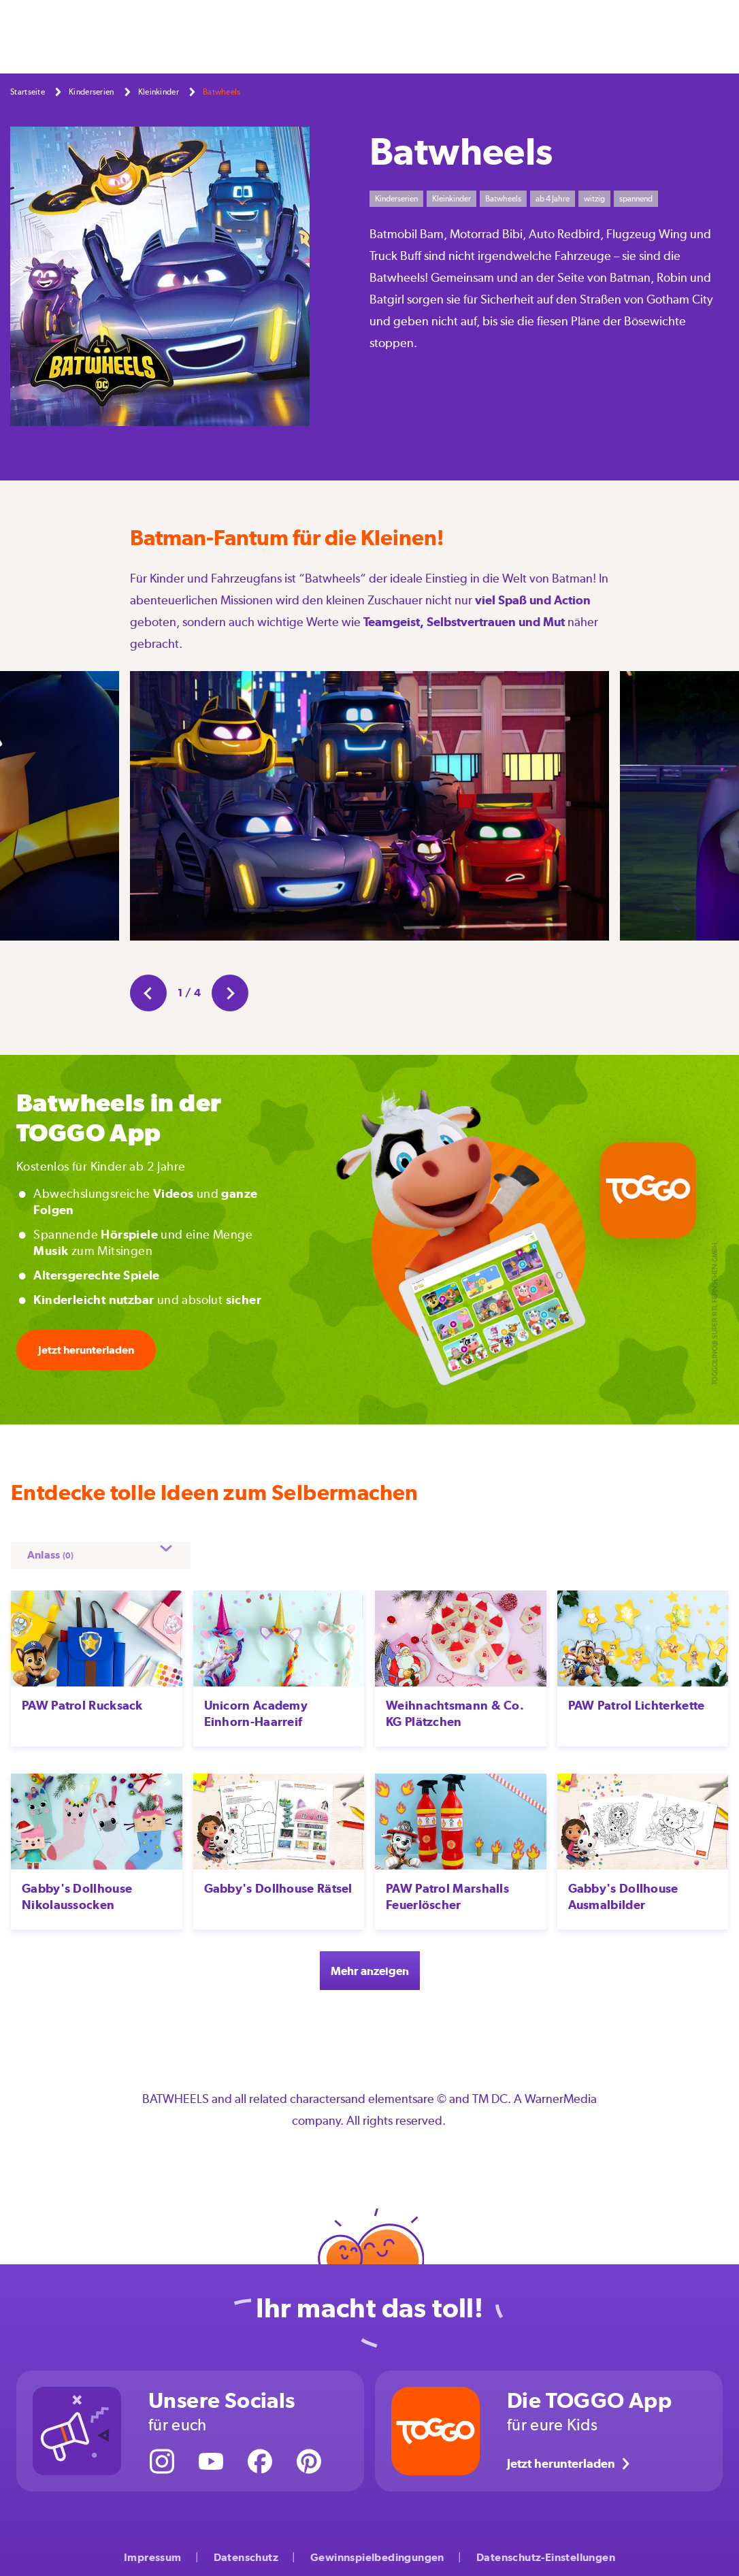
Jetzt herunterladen (86, 1349)
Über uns (596, 36)
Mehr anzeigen (369, 1960)
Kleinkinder (158, 92)
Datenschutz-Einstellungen (545, 2547)
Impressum (153, 2547)
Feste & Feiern (269, 36)
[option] (369, 809)
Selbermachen (186, 36)
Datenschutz (246, 2547)
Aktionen (465, 36)
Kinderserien (531, 36)
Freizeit (335, 36)
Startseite (27, 92)
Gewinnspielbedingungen (377, 2547)
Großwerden (397, 36)
